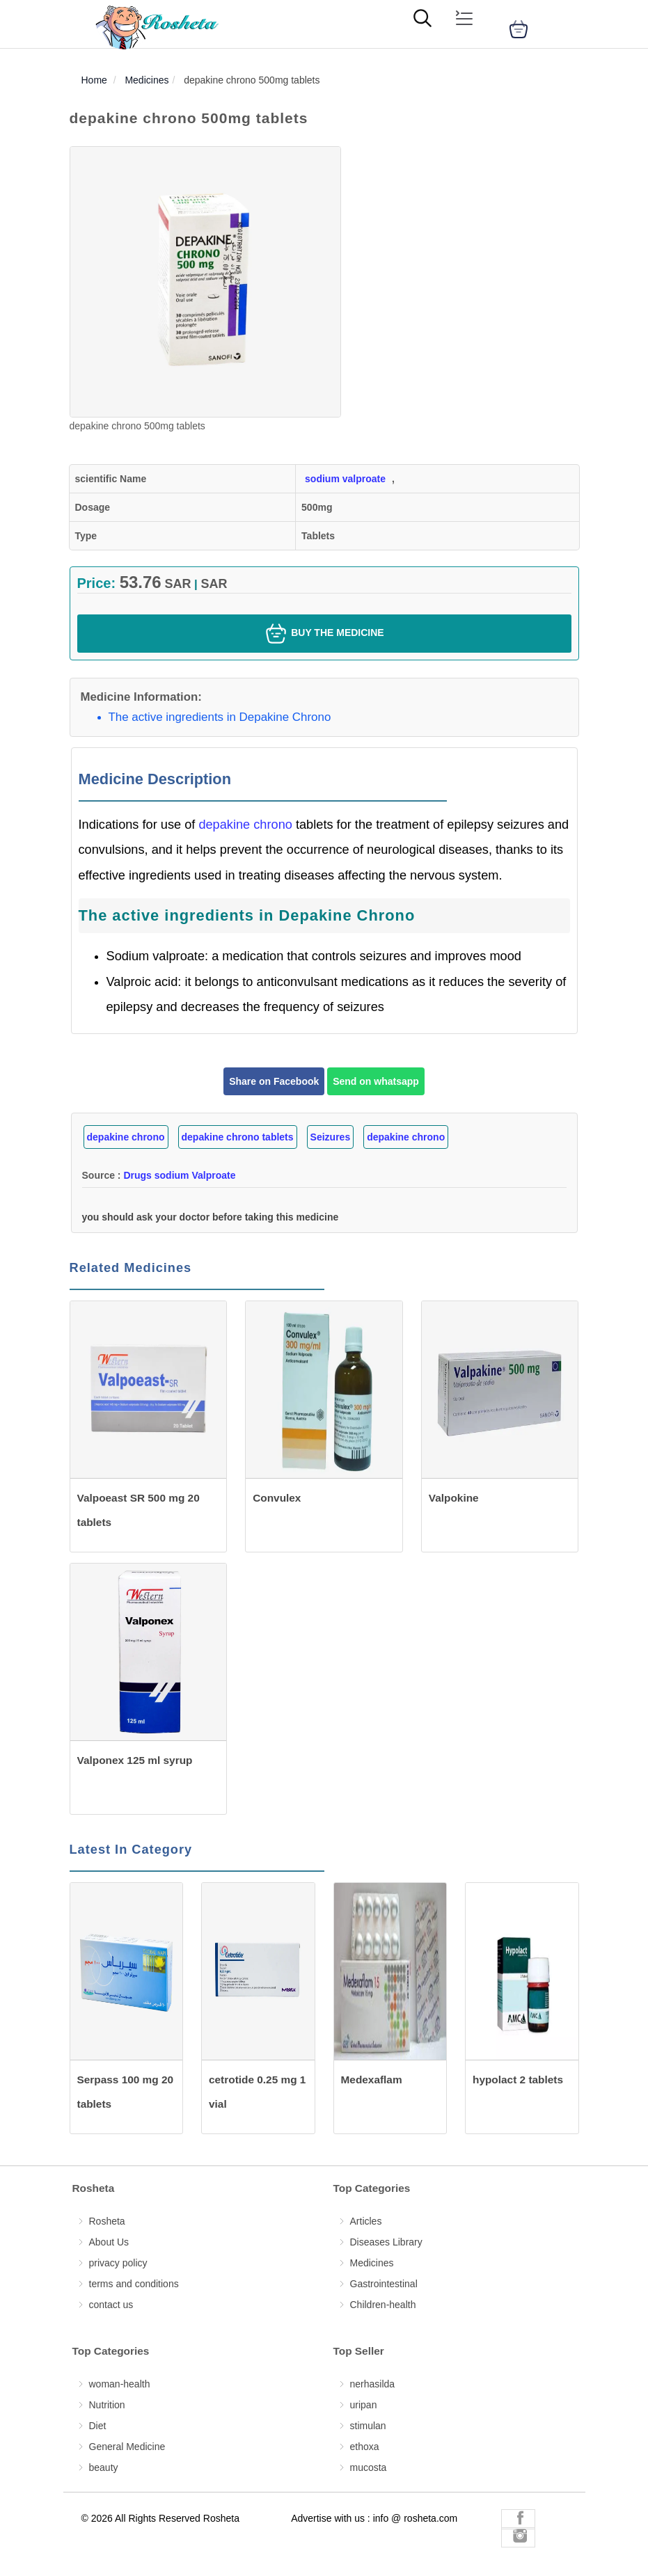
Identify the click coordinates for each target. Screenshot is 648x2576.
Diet (97, 2425)
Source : (159, 1175)
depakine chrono (247, 825)
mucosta (368, 2467)
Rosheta (107, 2221)
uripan (363, 2404)
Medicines (372, 2262)
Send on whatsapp (376, 1081)
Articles (366, 2221)
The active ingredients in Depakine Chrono (220, 717)
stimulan (368, 2425)
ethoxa (364, 2446)
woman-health (119, 2384)
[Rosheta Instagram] (518, 2537)
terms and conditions (134, 2283)
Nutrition (107, 2404)
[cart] (518, 29)
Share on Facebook (274, 1081)
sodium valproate (345, 478)
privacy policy (118, 2262)
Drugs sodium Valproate (179, 1175)
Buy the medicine (324, 633)
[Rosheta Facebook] (518, 2519)
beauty (103, 2467)
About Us (109, 2242)
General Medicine (127, 2446)
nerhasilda (372, 2384)
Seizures (330, 1137)
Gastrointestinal (384, 2283)
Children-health (383, 2304)
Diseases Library (386, 2242)
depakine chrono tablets (238, 1137)
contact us (111, 2304)
